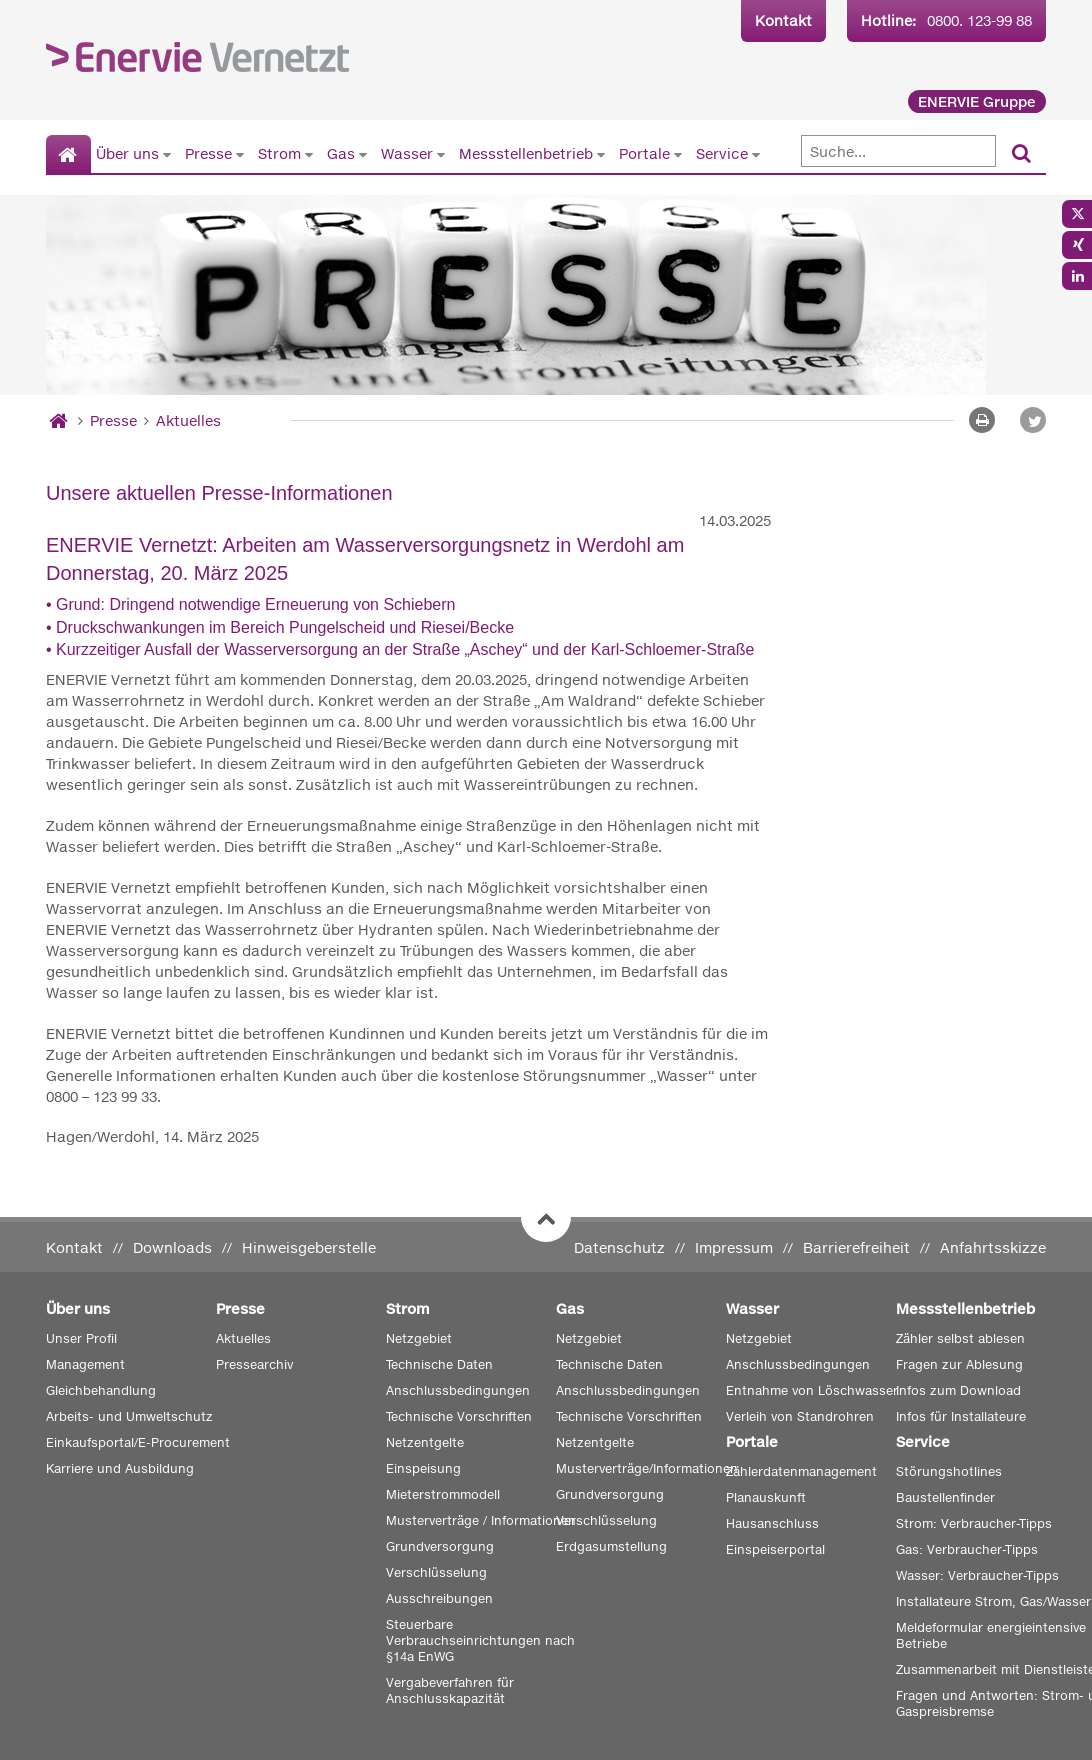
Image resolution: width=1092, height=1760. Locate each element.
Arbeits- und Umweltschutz (129, 1416)
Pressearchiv (254, 1364)
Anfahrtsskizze (993, 1247)
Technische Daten (439, 1364)
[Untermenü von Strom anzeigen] (309, 154)
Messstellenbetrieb (526, 153)
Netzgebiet (419, 1338)
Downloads (172, 1247)
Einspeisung (423, 1468)
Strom (279, 153)
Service (722, 153)
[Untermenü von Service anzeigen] (756, 154)
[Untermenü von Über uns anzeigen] (167, 154)
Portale (644, 153)
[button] (1033, 420)
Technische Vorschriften (459, 1416)
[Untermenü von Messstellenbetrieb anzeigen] (601, 154)
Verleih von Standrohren (800, 1416)
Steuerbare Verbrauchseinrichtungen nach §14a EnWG (480, 1640)
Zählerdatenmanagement (801, 1471)
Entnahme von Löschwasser (812, 1390)
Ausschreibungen (439, 1598)
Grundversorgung (440, 1546)
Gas (341, 153)
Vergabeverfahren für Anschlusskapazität (450, 1690)
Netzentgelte (425, 1442)
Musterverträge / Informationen (481, 1520)
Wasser (407, 153)
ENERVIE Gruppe (977, 101)
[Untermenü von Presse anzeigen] (240, 154)
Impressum (734, 1247)
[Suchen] (1021, 154)
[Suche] (898, 151)
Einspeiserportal (775, 1549)
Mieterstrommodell (443, 1494)
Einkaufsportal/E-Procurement (138, 1442)
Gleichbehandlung (101, 1390)
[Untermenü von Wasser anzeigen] (441, 154)
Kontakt (783, 20)
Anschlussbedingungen (458, 1390)
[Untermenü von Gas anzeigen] (363, 154)
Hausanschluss (772, 1523)
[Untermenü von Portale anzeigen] (678, 154)
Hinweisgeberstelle (309, 1247)
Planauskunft (766, 1497)
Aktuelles (188, 420)
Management (85, 1364)
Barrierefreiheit (856, 1247)
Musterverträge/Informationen (647, 1468)
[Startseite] (68, 155)
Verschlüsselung (436, 1572)
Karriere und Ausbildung (120, 1468)
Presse (208, 153)
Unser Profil (81, 1338)
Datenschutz (619, 1247)
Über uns (127, 153)
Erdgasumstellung (611, 1546)
